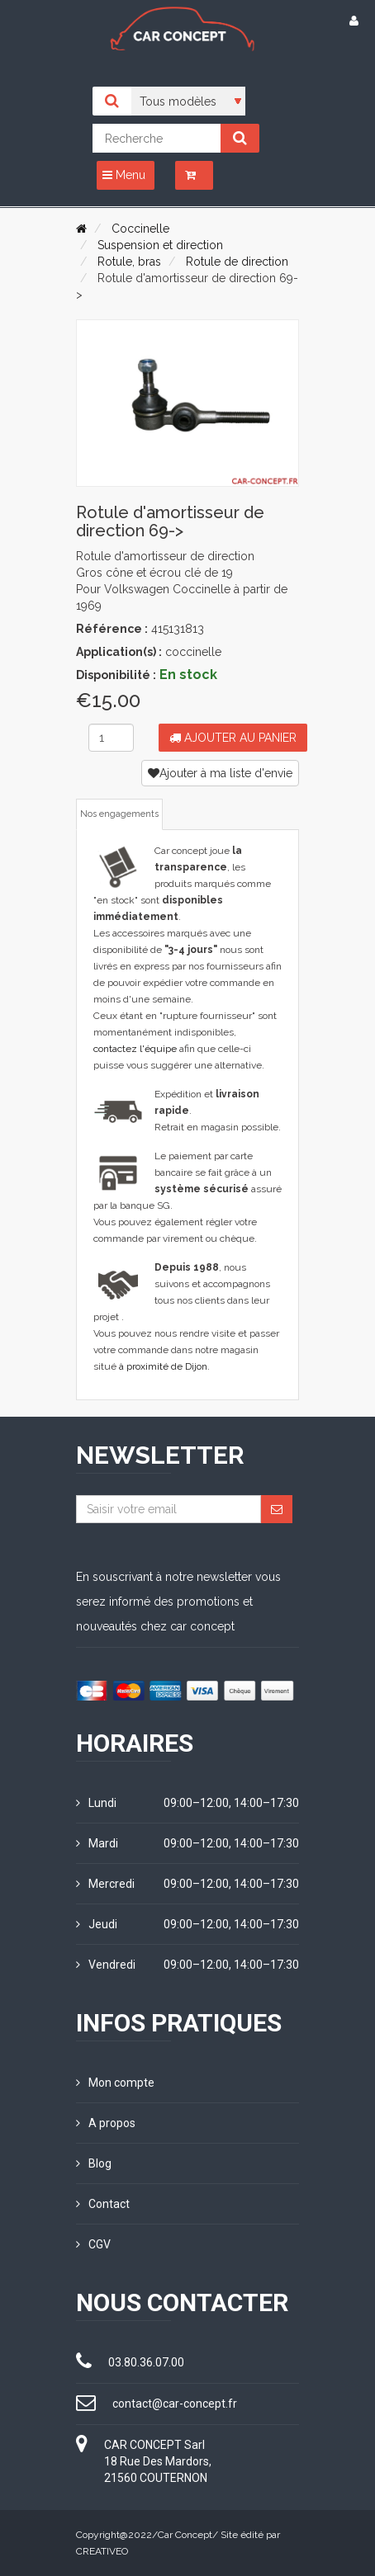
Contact (103, 2203)
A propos (105, 2123)
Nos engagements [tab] (119, 814)
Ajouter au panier (233, 737)
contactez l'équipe (135, 1048)
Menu (123, 175)
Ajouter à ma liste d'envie (220, 773)
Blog (94, 2163)
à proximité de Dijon (163, 1366)
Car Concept (185, 2535)
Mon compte (115, 2082)
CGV (93, 2244)
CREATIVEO (102, 2551)
